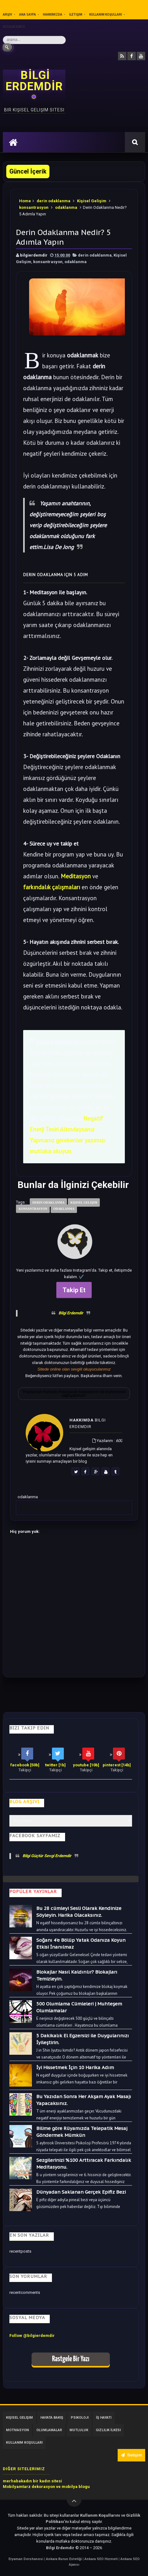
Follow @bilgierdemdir (32, 2335)
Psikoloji (80, 2418)
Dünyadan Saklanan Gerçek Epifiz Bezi (81, 2192)
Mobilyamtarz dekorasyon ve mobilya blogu (46, 2486)
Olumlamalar (49, 2430)
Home (25, 201)
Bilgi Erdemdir (71, 1313)
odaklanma (66, 207)
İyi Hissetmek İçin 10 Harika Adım (75, 2067)
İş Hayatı (103, 2418)
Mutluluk (78, 2430)
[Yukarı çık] (74, 2499)
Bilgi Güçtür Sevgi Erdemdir (47, 1855)
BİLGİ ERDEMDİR (34, 81)
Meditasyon (76, 876)
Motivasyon (17, 2430)
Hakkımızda (52, 14)
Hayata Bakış (51, 2418)
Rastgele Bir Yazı (70, 2359)
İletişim (75, 14)
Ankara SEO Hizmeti (101, 2559)
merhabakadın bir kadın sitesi (32, 2481)
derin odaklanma (53, 201)
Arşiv (7, 14)
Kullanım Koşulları (105, 14)
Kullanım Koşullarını (100, 2515)
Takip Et (74, 1290)
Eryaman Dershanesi (26, 2559)
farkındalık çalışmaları (51, 887)
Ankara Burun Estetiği (64, 2559)
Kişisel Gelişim (91, 201)
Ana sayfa (27, 14)
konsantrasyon (33, 207)
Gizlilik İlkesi (14, 26)
